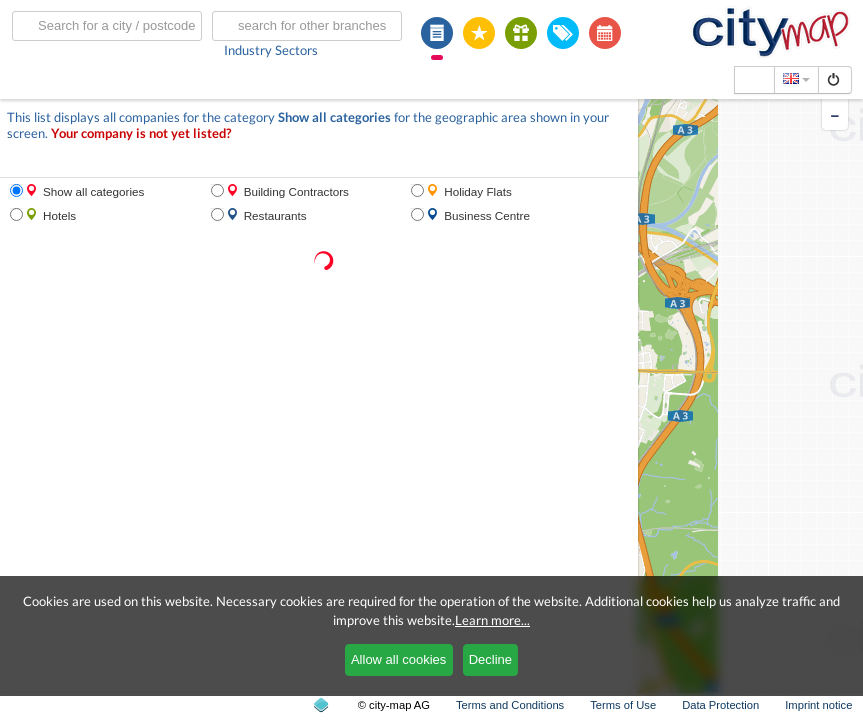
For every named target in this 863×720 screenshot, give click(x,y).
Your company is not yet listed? (141, 133)
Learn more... (492, 620)
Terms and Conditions (510, 705)
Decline (490, 659)
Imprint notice (818, 705)
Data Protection (720, 705)
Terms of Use (623, 705)
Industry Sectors (271, 50)
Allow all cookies (398, 659)
